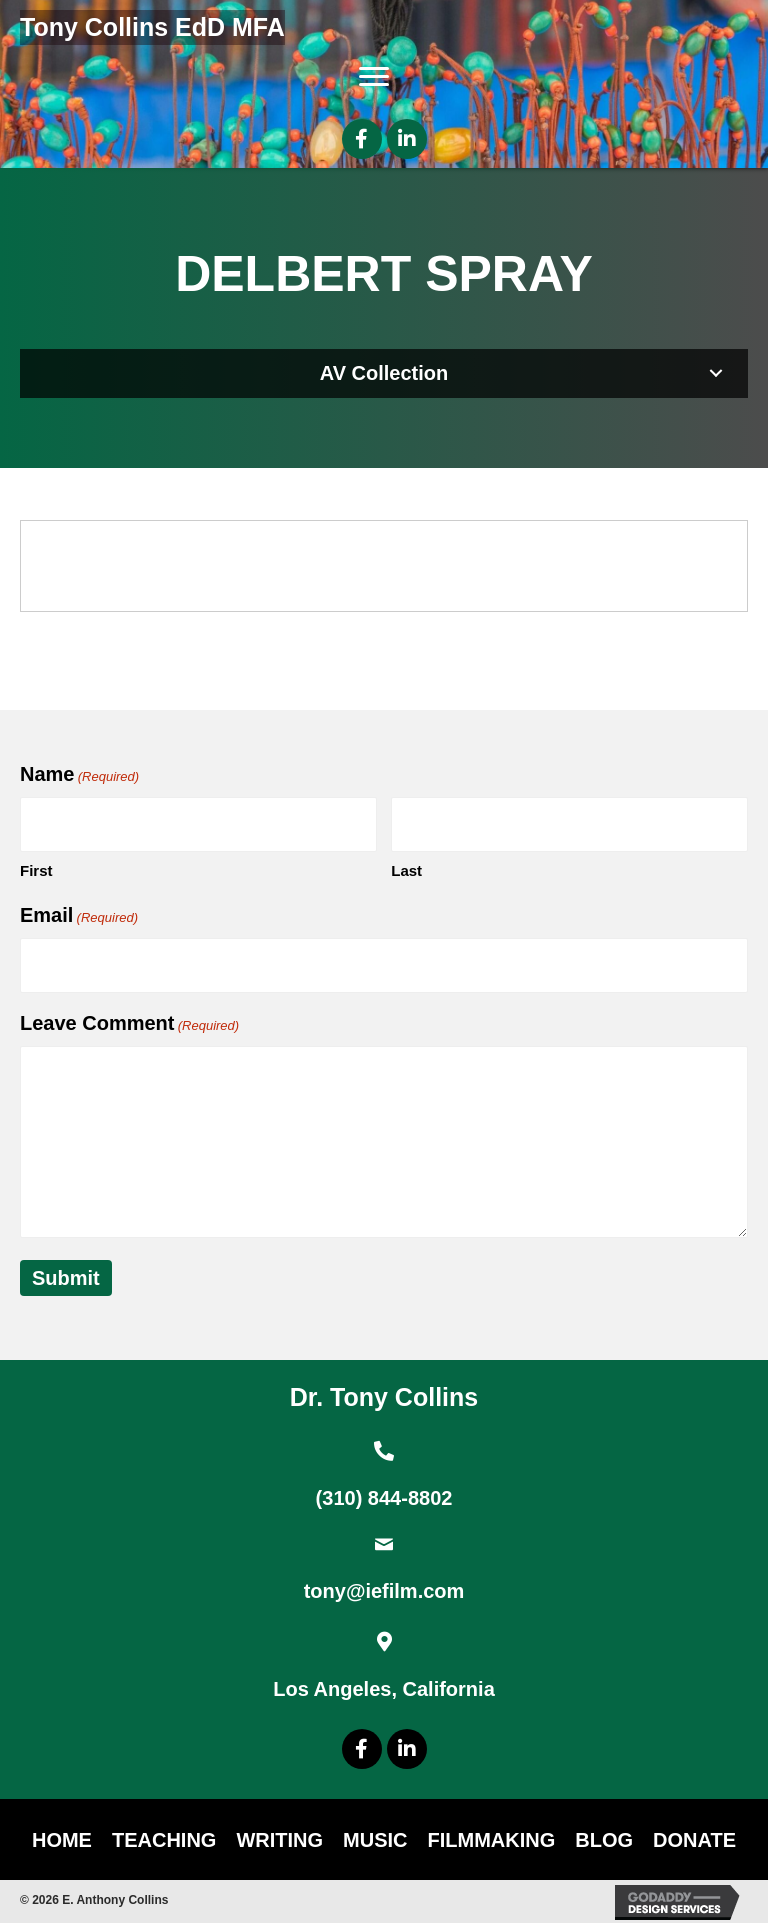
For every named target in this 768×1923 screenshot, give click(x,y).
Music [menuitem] (375, 1840)
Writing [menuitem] (279, 1840)
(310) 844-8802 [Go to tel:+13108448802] (384, 1498)
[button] (362, 139)
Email (79, 916)
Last (406, 870)
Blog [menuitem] (604, 1840)
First (36, 870)
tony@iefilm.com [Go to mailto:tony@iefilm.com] (384, 1591)
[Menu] (374, 77)
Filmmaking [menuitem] (492, 1840)
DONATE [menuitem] (694, 1840)
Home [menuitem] (62, 1840)
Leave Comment (129, 1024)
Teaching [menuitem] (164, 1840)
